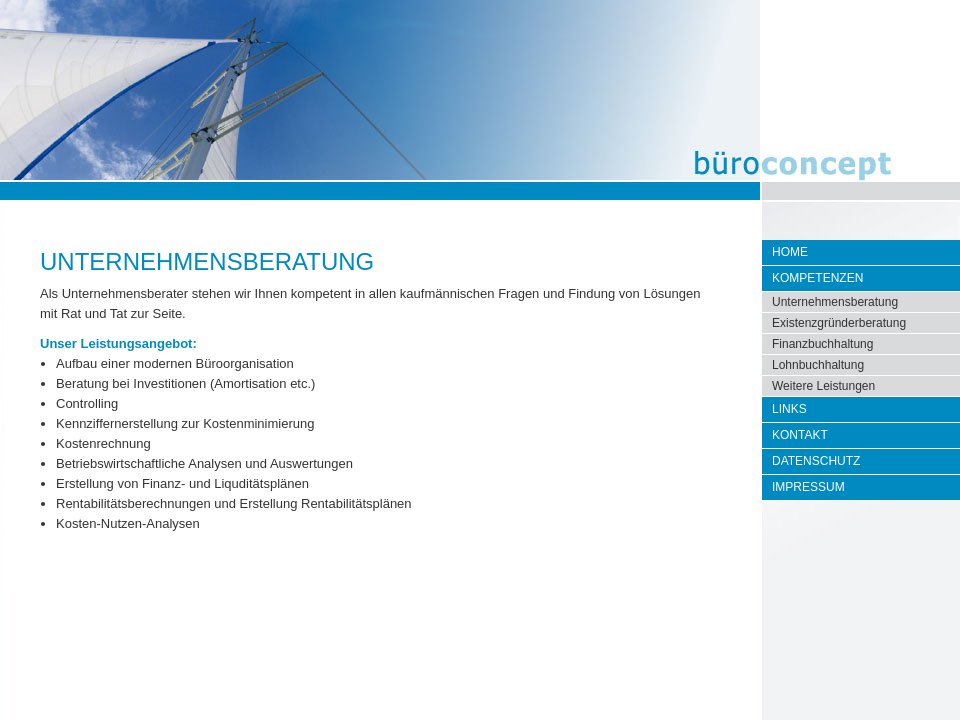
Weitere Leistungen (823, 386)
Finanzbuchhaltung (822, 344)
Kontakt (800, 435)
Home (790, 252)
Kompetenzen (817, 278)
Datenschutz (816, 461)
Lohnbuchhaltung (818, 365)
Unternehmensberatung (835, 302)
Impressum (808, 487)
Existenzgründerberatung (839, 323)
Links (789, 409)
